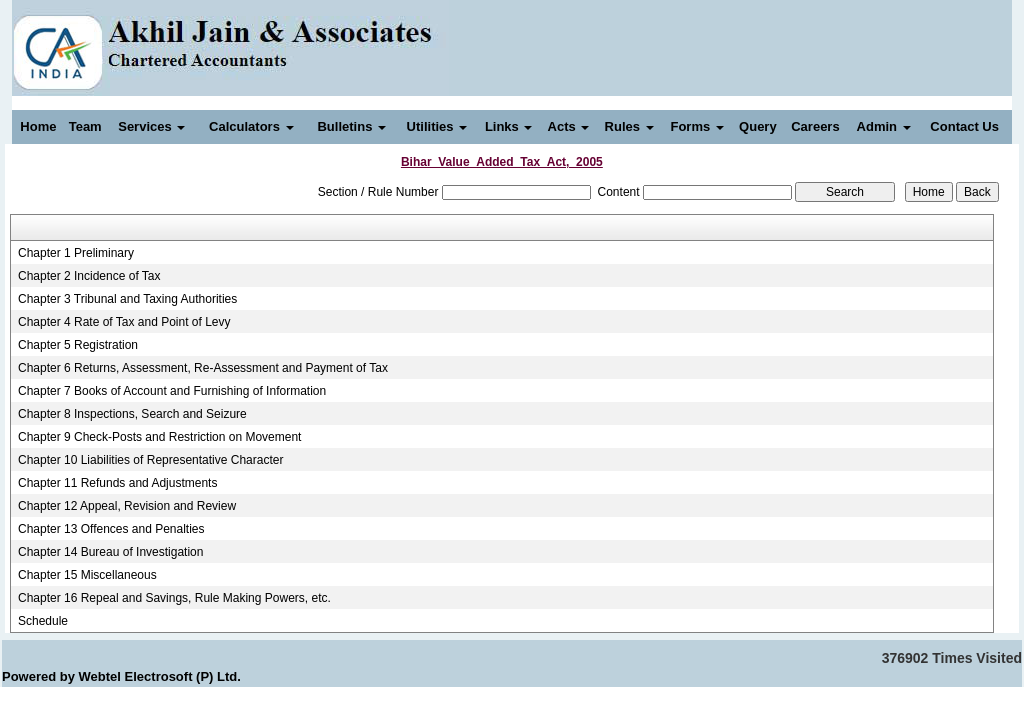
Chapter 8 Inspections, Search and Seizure (132, 414)
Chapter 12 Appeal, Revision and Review (127, 506)
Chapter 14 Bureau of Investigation (110, 552)
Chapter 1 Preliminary (76, 253)
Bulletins (351, 126)
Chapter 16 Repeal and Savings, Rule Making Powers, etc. (174, 598)
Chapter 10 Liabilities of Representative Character (150, 460)
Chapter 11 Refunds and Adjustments (117, 483)
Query (758, 126)
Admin (884, 126)
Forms (696, 126)
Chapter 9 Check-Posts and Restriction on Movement (159, 437)
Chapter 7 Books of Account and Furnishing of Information (172, 391)
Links (509, 126)
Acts (569, 126)
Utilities (437, 126)
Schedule (43, 621)
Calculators (251, 126)
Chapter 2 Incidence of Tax (89, 276)
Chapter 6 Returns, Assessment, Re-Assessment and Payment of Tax (203, 368)
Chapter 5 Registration (78, 345)
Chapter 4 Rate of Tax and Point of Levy (124, 322)
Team (85, 126)
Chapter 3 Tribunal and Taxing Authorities (127, 299)
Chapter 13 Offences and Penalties (111, 529)
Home (38, 126)
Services (151, 126)
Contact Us (964, 126)
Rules (629, 126)
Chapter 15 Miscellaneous (87, 575)
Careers (815, 126)
